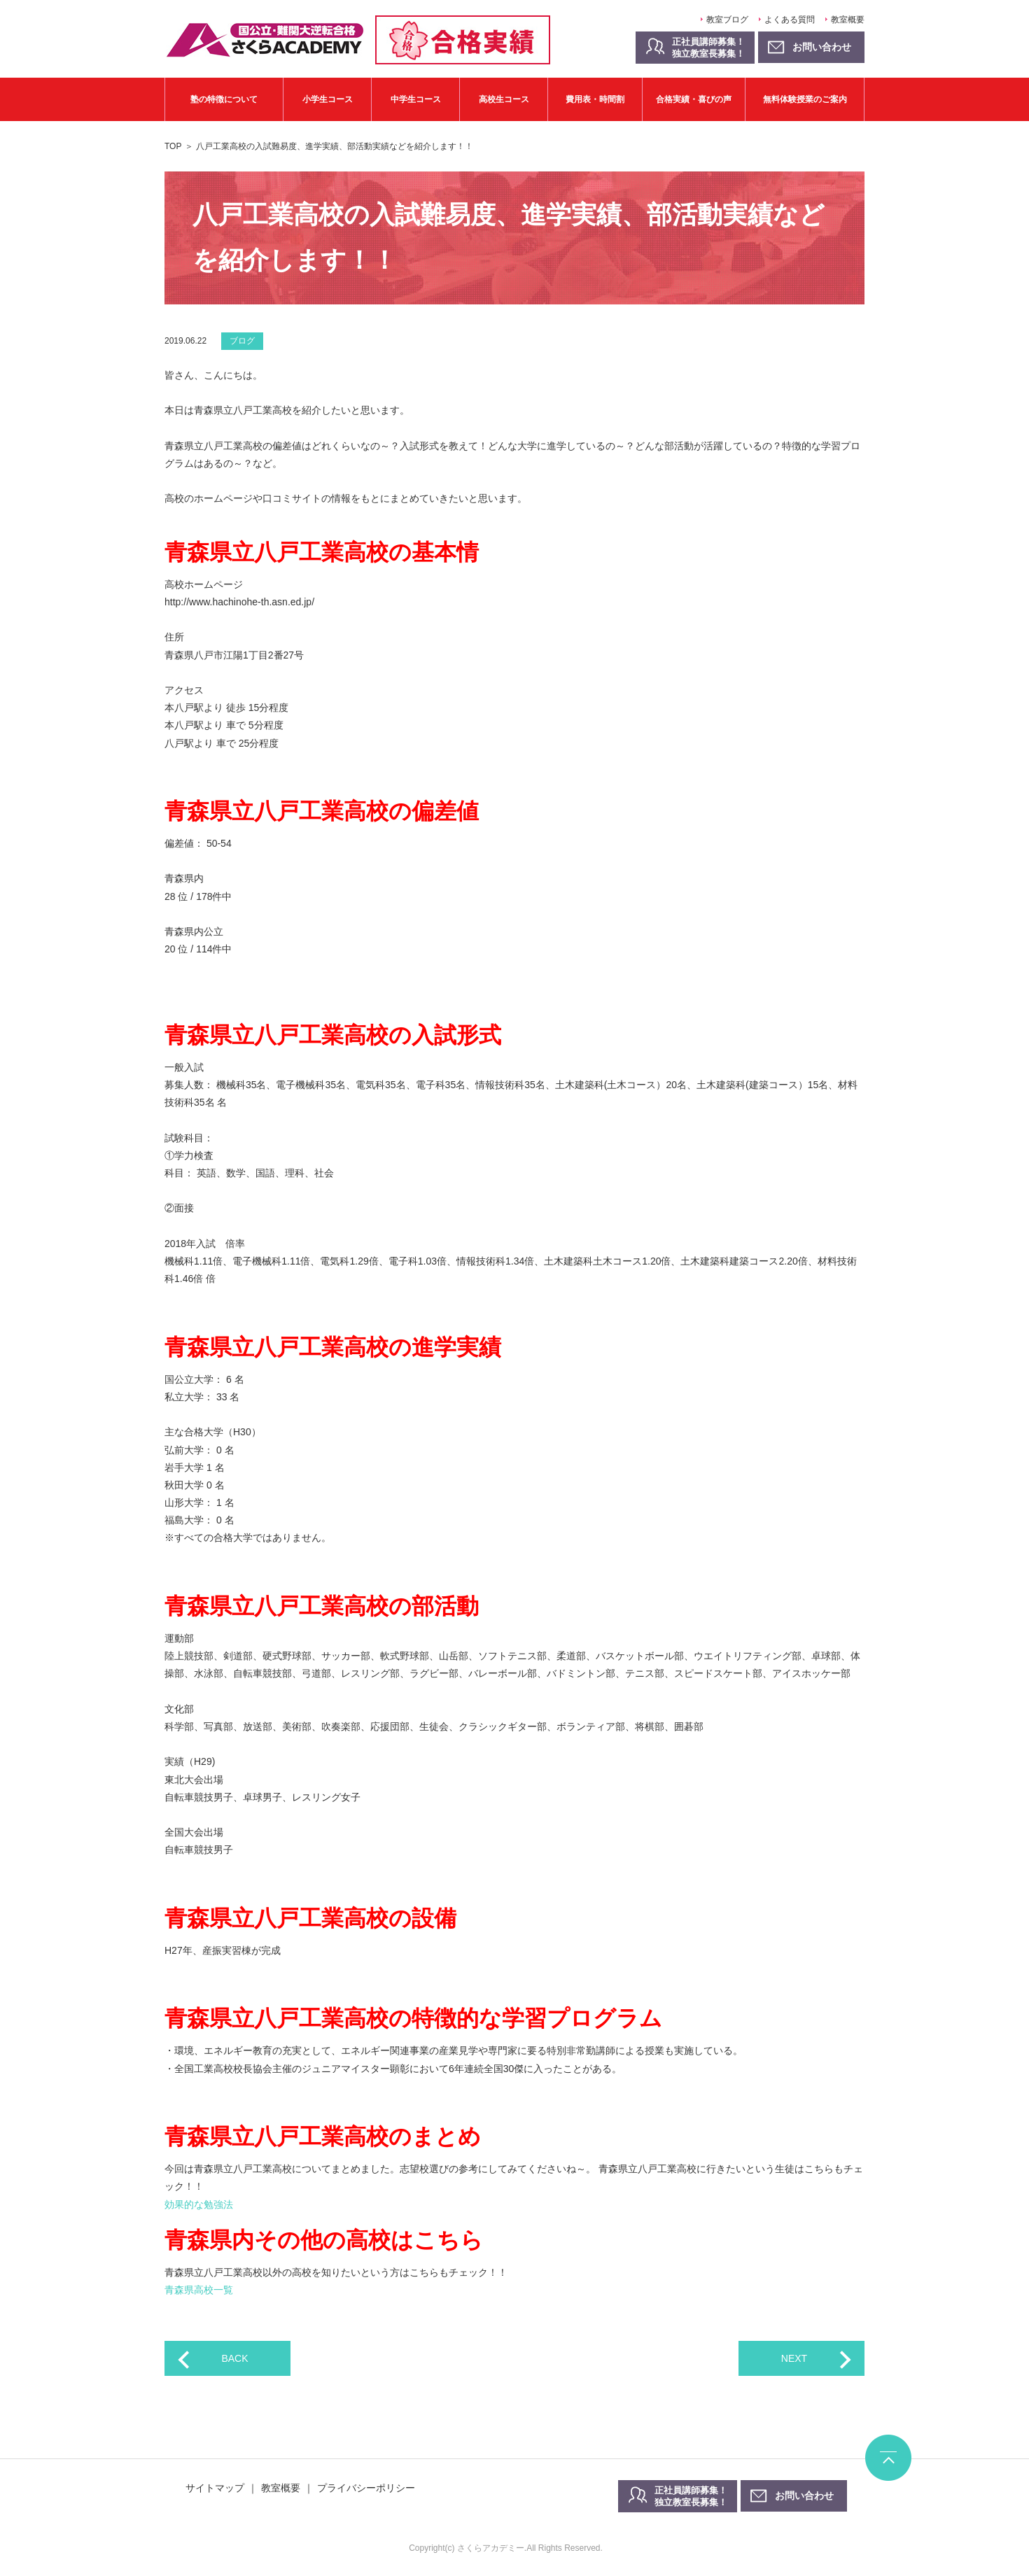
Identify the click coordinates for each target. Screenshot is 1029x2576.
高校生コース (504, 99)
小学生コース (327, 99)
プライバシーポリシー (366, 2487)
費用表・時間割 (595, 99)
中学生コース (416, 99)
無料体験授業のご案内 (805, 99)
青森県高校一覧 (198, 2289)
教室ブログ (727, 19)
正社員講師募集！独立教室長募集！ (708, 47)
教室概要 (847, 19)
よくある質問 (789, 19)
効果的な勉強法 (198, 2204)
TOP (172, 146)
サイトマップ (215, 2487)
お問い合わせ (804, 2495)
